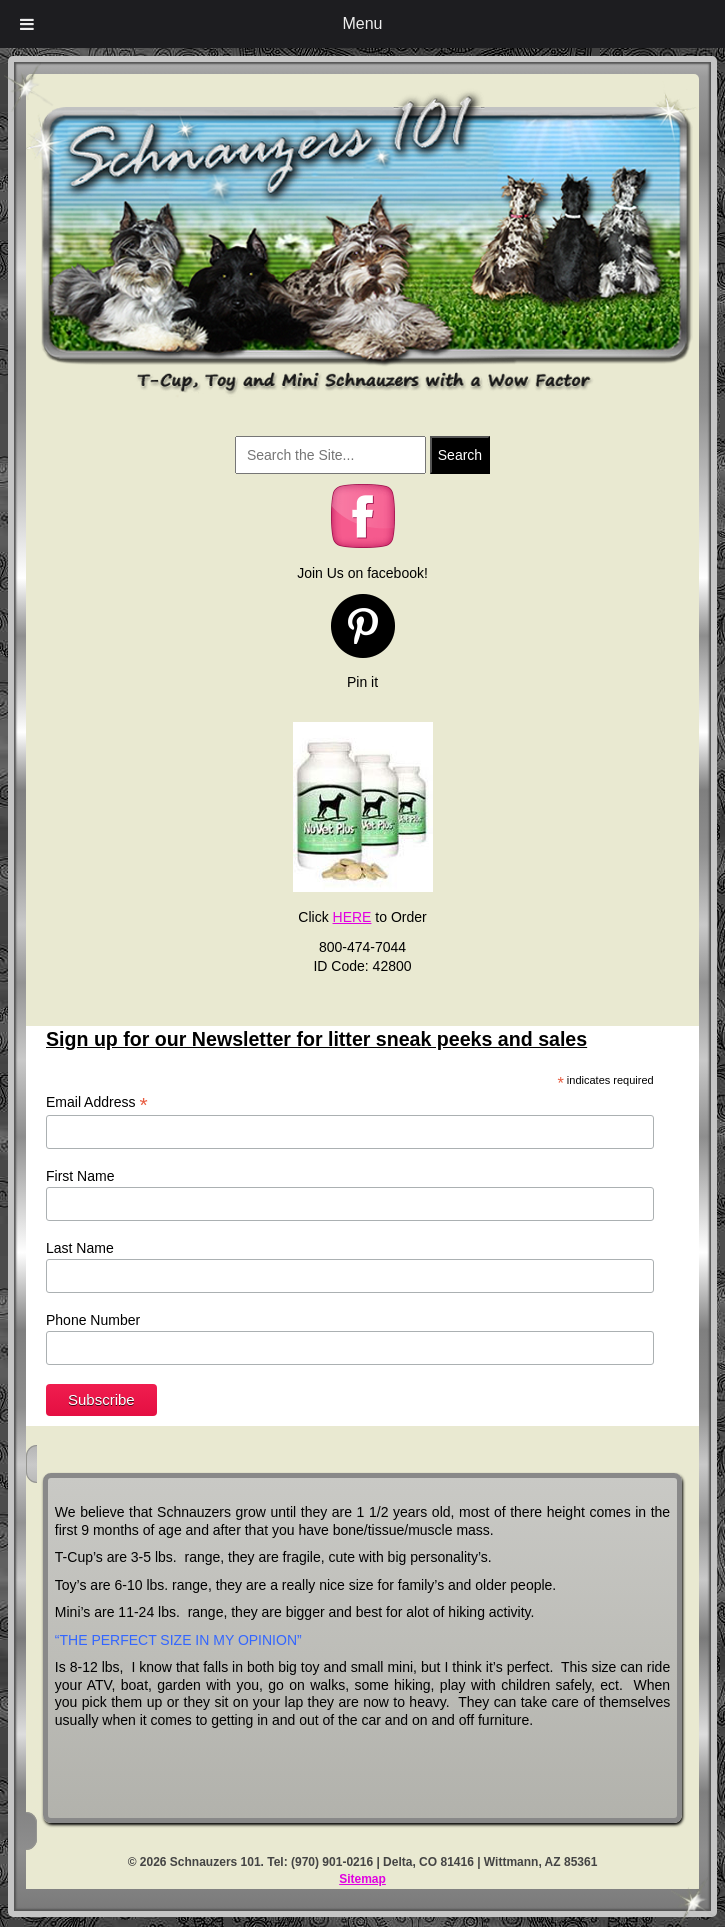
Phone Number (93, 1320)
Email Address (97, 1102)
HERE (352, 917)
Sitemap (362, 1879)
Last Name (80, 1248)
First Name (80, 1176)
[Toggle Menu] (27, 24)
